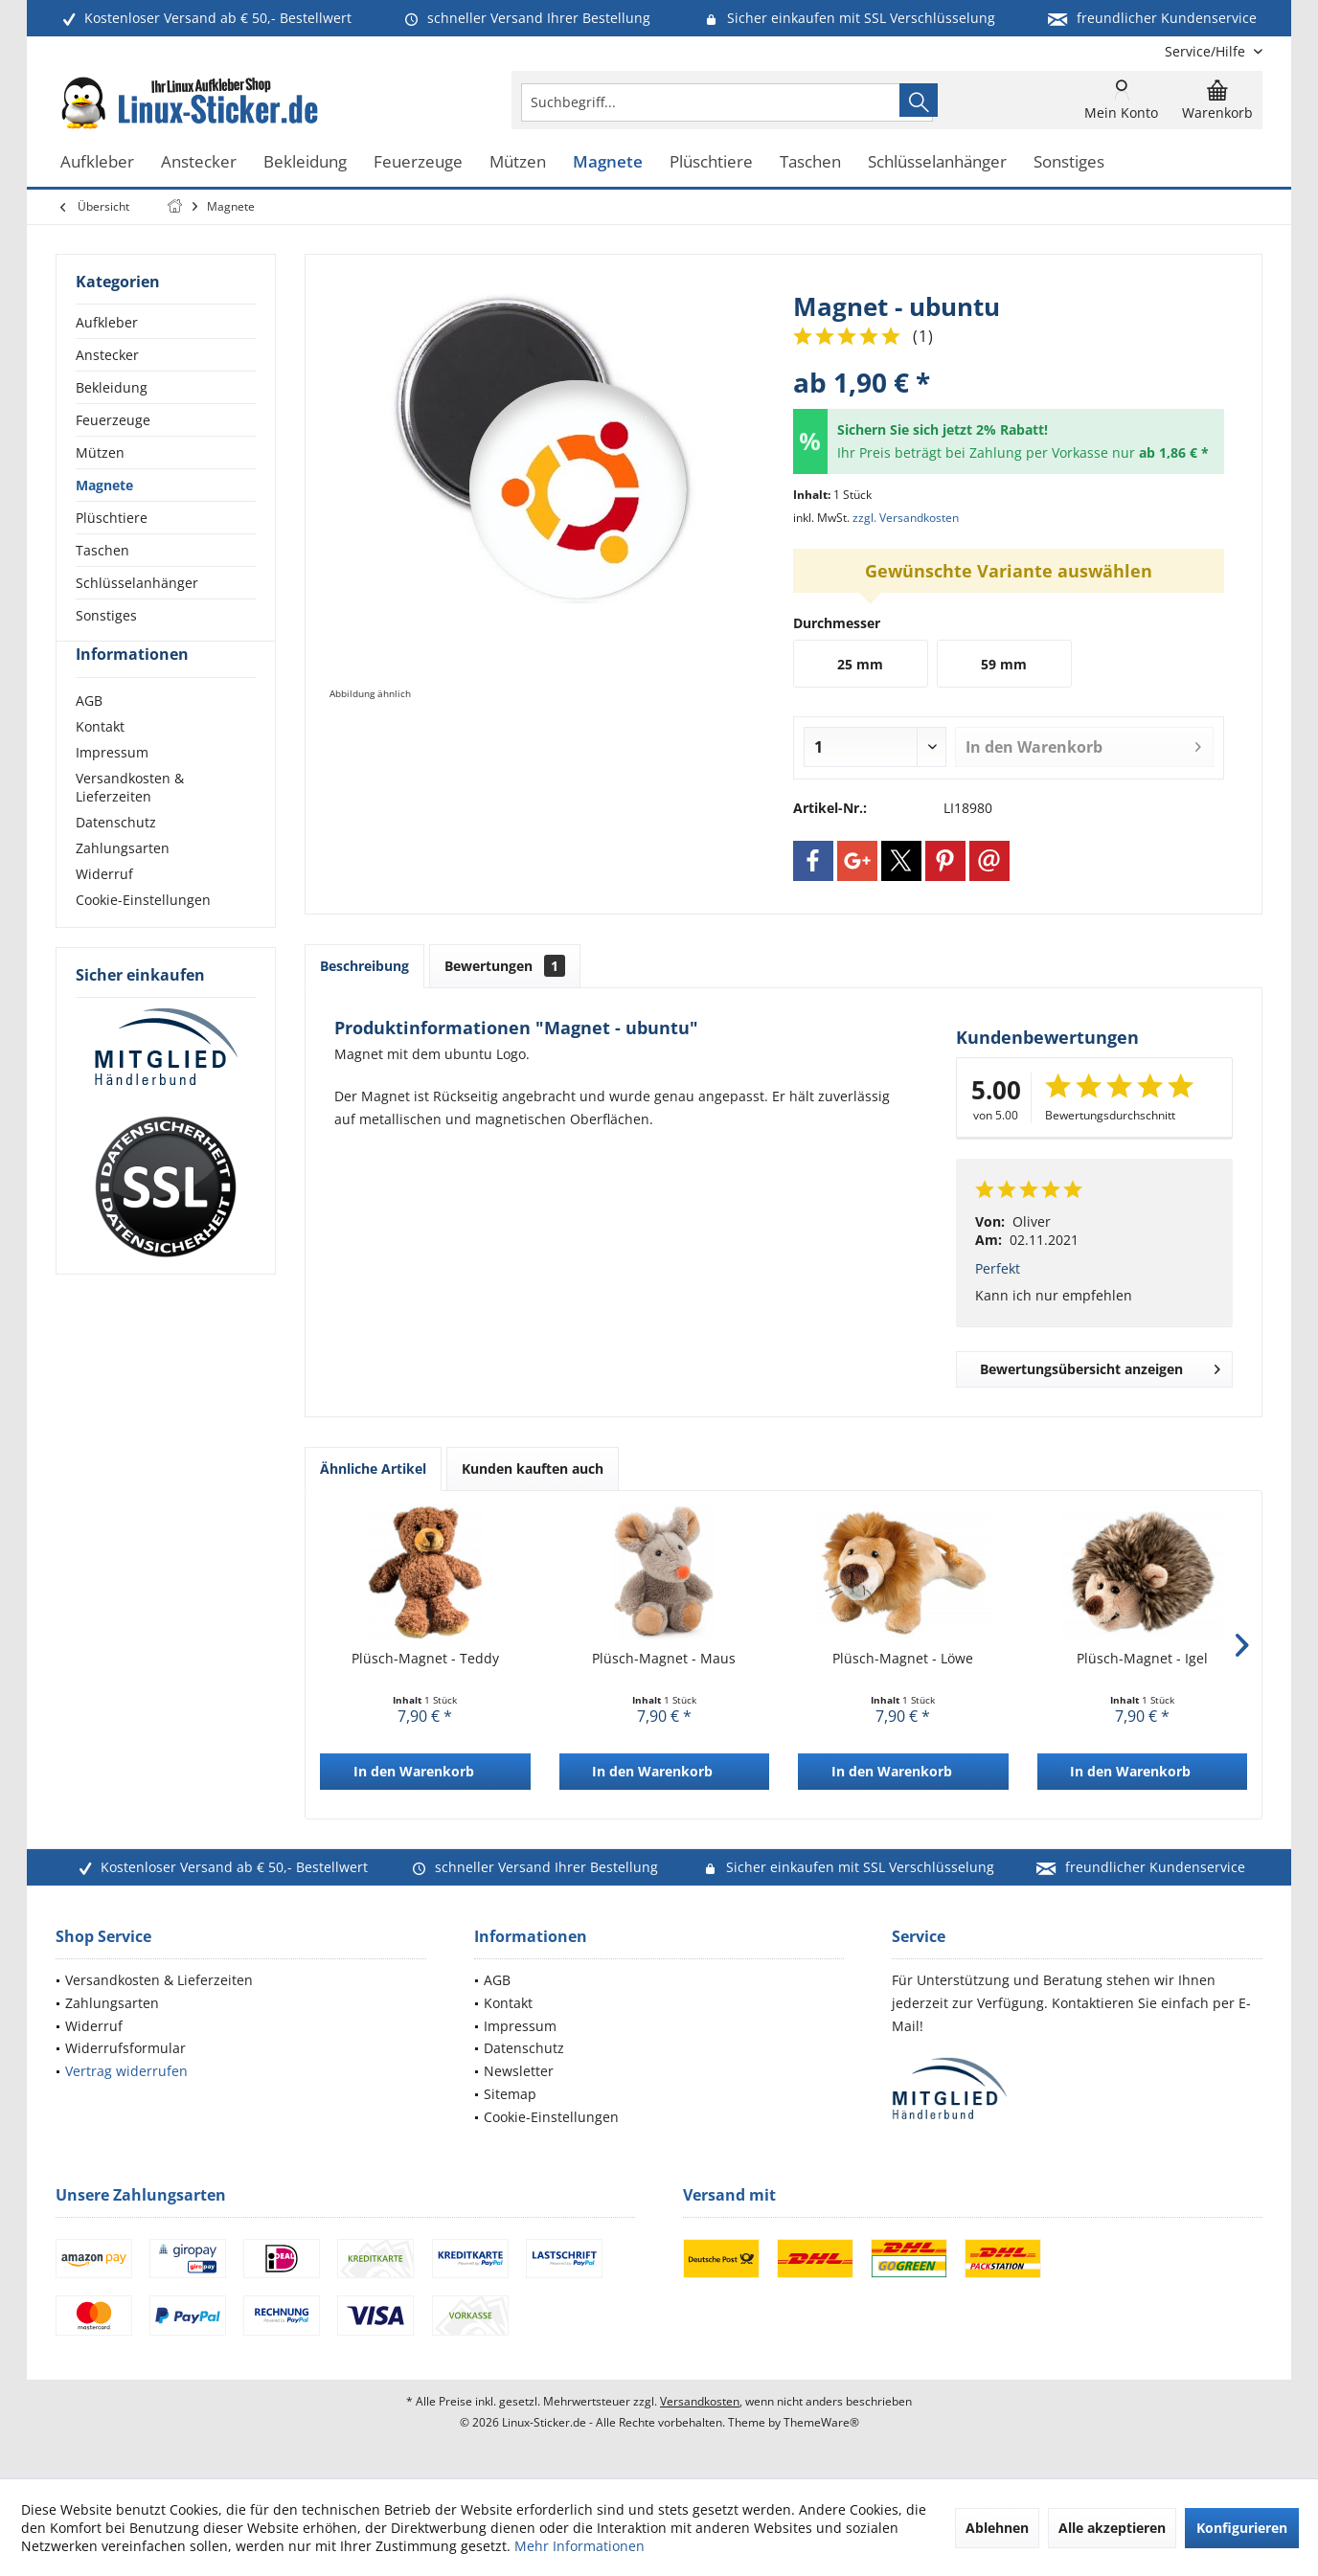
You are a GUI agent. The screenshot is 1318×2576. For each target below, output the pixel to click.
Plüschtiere (112, 517)
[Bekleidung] (305, 162)
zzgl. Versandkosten (905, 517)
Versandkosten (699, 2401)
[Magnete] (607, 162)
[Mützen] (517, 162)
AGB (89, 735)
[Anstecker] (199, 162)
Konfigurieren (1241, 2528)
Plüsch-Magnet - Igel (1142, 1658)
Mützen (100, 452)
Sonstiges (106, 615)
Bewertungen (504, 966)
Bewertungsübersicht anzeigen (1100, 1366)
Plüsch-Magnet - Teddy (425, 1658)
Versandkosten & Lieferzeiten (130, 821)
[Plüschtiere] (711, 162)
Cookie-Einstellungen (143, 934)
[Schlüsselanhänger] (937, 162)
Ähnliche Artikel (373, 1468)
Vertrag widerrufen (126, 2071)
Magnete (104, 485)
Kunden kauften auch (532, 1468)
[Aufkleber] (97, 162)
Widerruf (104, 908)
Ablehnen (997, 2528)
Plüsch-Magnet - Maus (664, 1658)
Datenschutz (116, 856)
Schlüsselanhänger (137, 583)
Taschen (102, 550)
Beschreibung (364, 966)
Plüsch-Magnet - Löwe (902, 1658)
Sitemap (510, 2094)
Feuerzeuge (113, 420)
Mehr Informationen (579, 2546)
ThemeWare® (821, 2422)
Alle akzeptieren (1112, 2528)
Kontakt (100, 761)
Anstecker (107, 355)
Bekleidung (112, 387)
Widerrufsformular (125, 2048)
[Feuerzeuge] (418, 162)
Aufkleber (107, 322)
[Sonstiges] (1069, 162)
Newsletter (519, 2071)
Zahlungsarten (123, 882)
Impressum (112, 787)
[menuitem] (1206, 51)
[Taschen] (810, 162)
